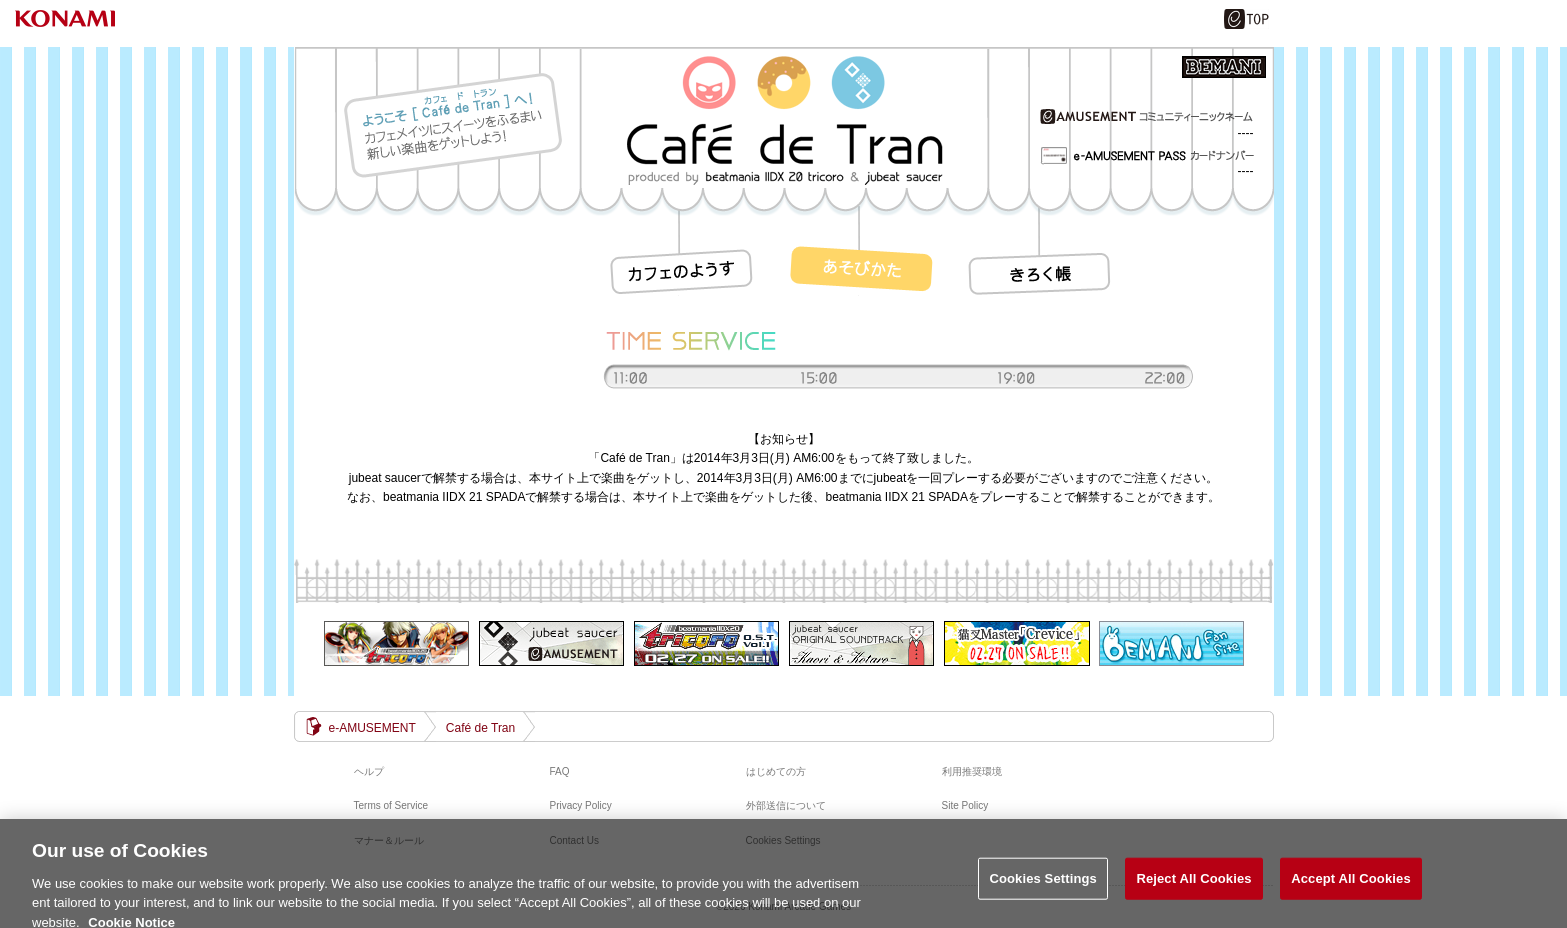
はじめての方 (776, 771)
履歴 (1044, 251)
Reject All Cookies (1193, 884)
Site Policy (965, 805)
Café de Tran (480, 728)
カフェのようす (684, 251)
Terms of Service (391, 805)
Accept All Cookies (1351, 884)
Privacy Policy (581, 805)
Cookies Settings (1043, 884)
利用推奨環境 (972, 771)
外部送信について (786, 805)
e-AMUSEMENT (372, 728)
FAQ (560, 771)
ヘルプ (369, 771)
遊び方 (864, 251)
